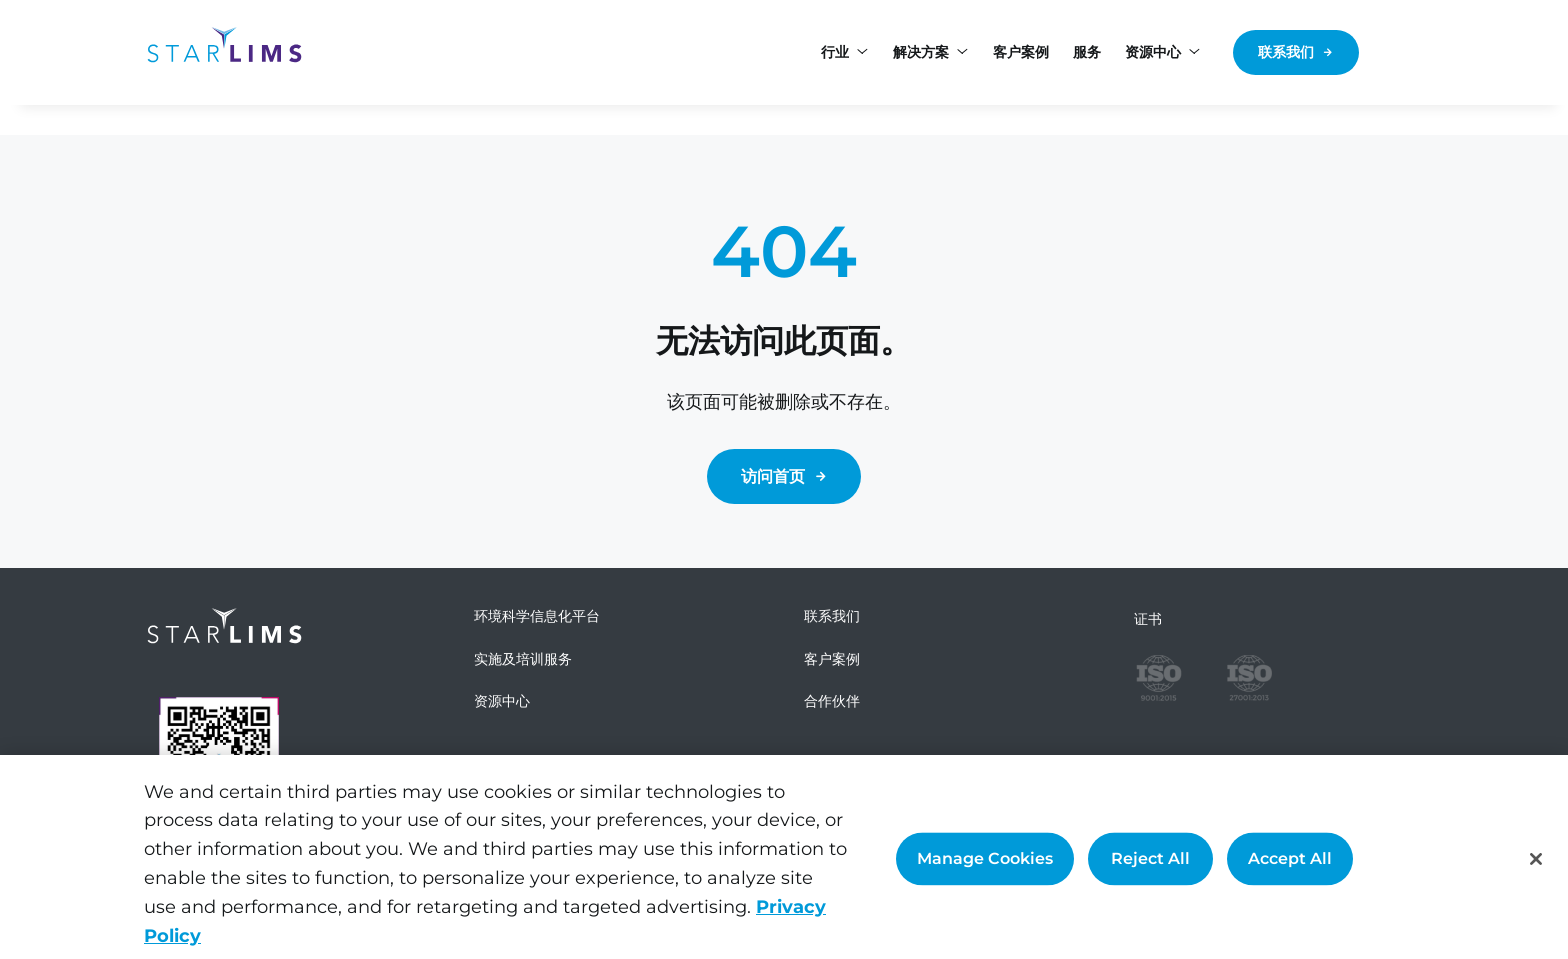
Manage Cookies (985, 867)
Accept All (1290, 867)
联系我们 (1286, 52)
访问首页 (773, 476)
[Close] (1536, 867)
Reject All (1150, 867)
